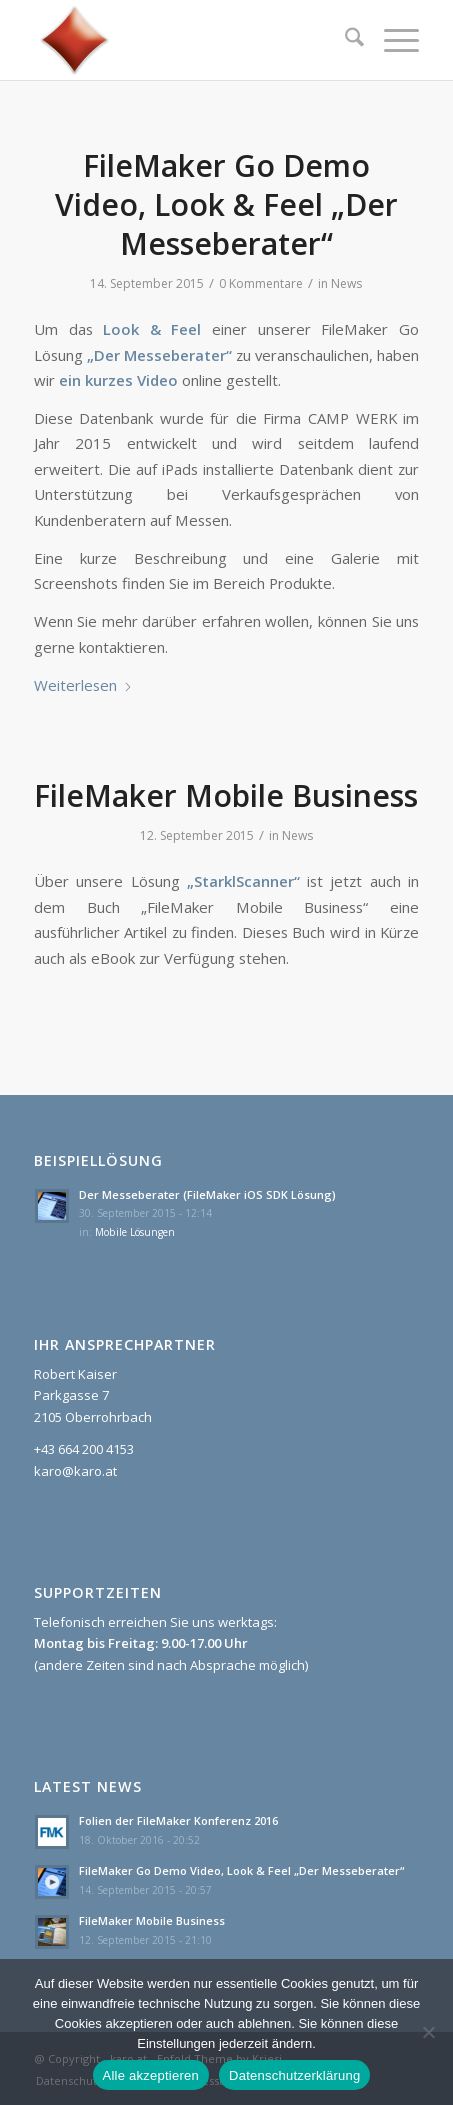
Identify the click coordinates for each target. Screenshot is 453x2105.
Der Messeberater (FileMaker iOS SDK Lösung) (207, 1194)
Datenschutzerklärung (294, 2075)
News (346, 283)
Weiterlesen (83, 685)
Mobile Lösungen (135, 1232)
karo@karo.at (75, 1471)
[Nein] (428, 2032)
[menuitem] (344, 40)
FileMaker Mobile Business (226, 795)
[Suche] (344, 40)
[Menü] (391, 40)
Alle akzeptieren (151, 2075)
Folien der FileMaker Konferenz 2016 (178, 1820)
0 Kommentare (261, 283)
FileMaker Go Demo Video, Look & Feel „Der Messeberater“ (226, 204)
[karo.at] (188, 40)
